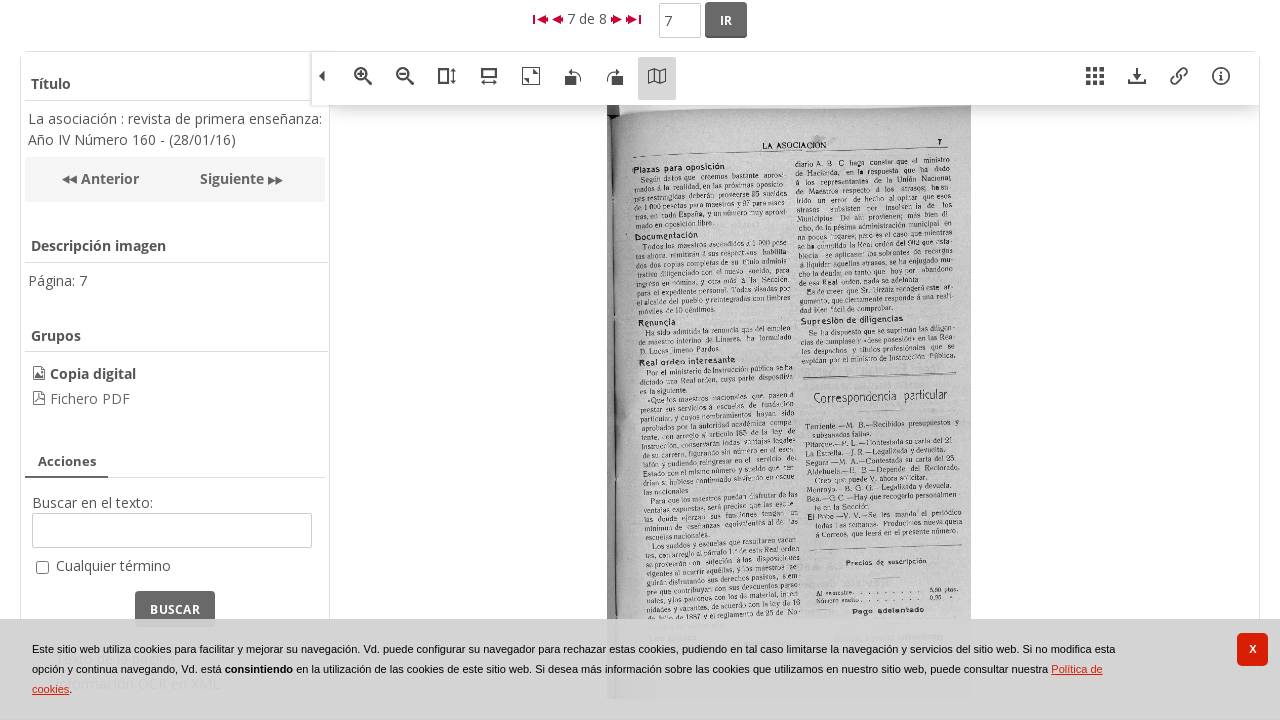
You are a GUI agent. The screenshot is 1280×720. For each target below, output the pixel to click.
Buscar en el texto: (92, 502)
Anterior (108, 178)
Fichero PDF (90, 398)
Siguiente (232, 178)
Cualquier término (113, 565)
